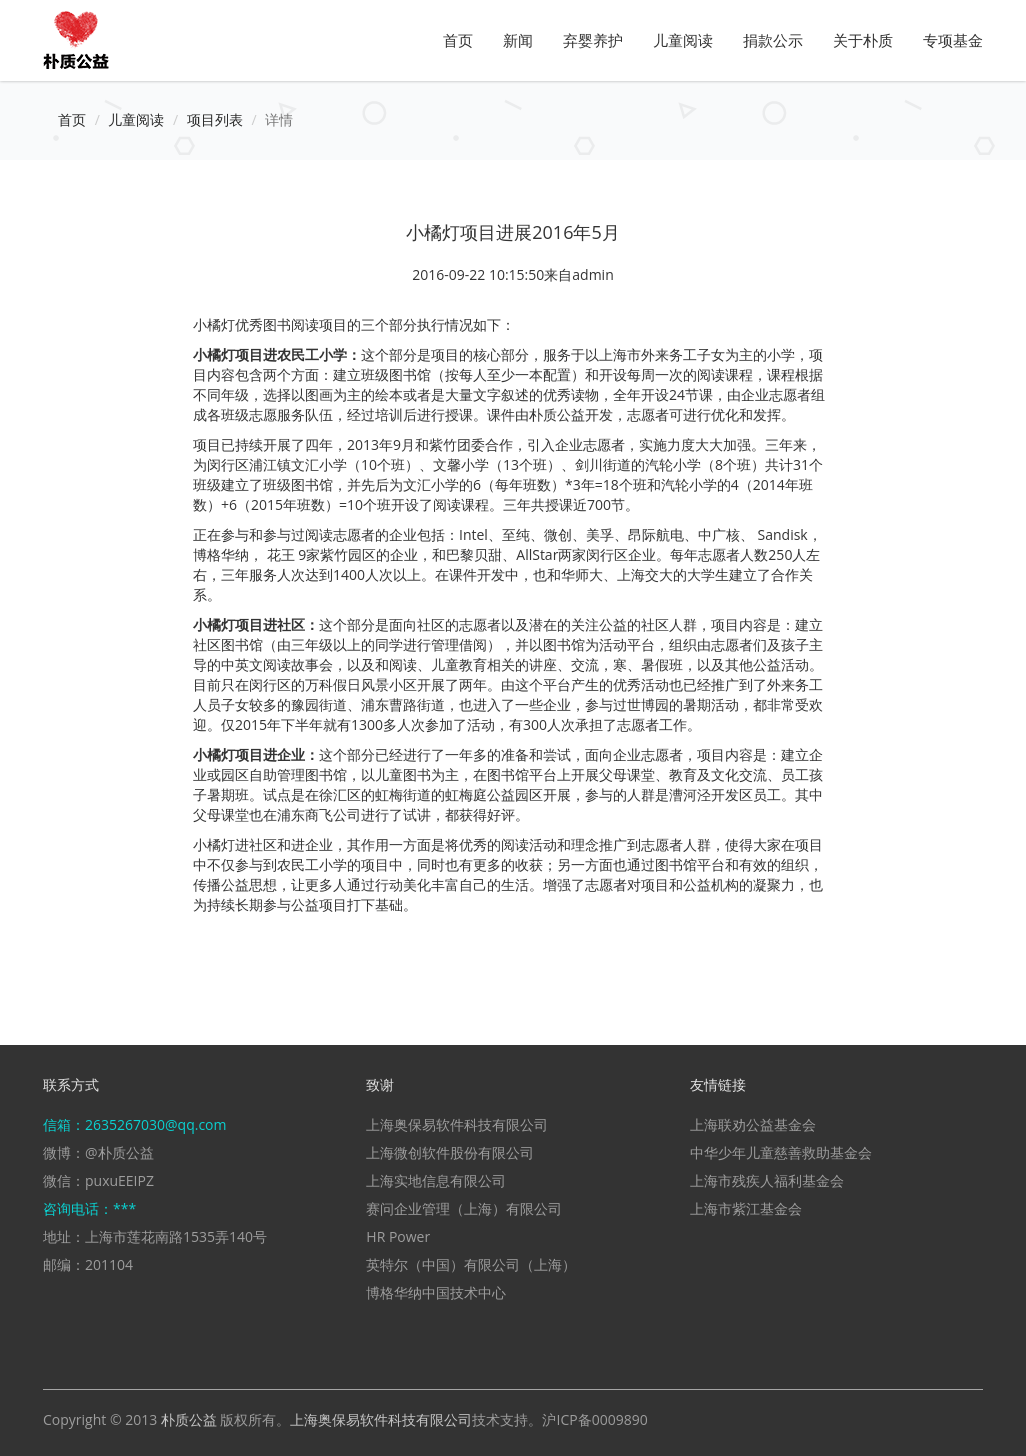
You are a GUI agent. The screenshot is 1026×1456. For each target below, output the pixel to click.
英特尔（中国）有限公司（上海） (471, 1264)
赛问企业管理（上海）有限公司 (464, 1208)
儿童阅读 (683, 40)
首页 (458, 40)
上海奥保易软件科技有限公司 (457, 1124)
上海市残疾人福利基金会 (767, 1180)
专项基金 (953, 40)
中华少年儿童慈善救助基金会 (781, 1152)
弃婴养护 (593, 40)
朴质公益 (189, 1419)
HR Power (398, 1236)
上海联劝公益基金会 (753, 1124)
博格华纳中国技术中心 (436, 1292)
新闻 (518, 40)
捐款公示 (773, 40)
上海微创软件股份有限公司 (450, 1152)
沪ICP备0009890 (594, 1419)
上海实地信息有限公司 (436, 1180)
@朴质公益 (119, 1152)
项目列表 (215, 119)
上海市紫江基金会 (746, 1208)
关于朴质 (863, 40)
